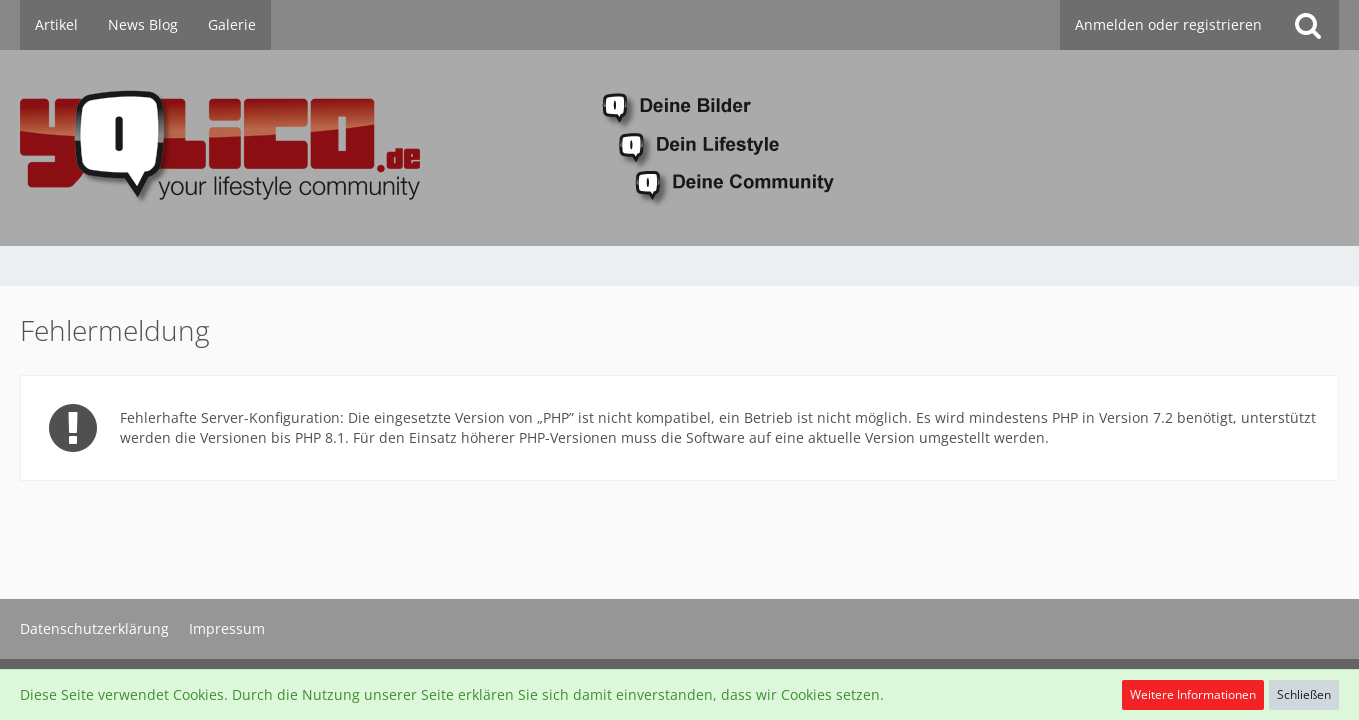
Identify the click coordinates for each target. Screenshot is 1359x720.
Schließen (1304, 694)
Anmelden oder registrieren (1168, 24)
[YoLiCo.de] (679, 148)
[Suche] (1308, 25)
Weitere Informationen (1193, 694)
